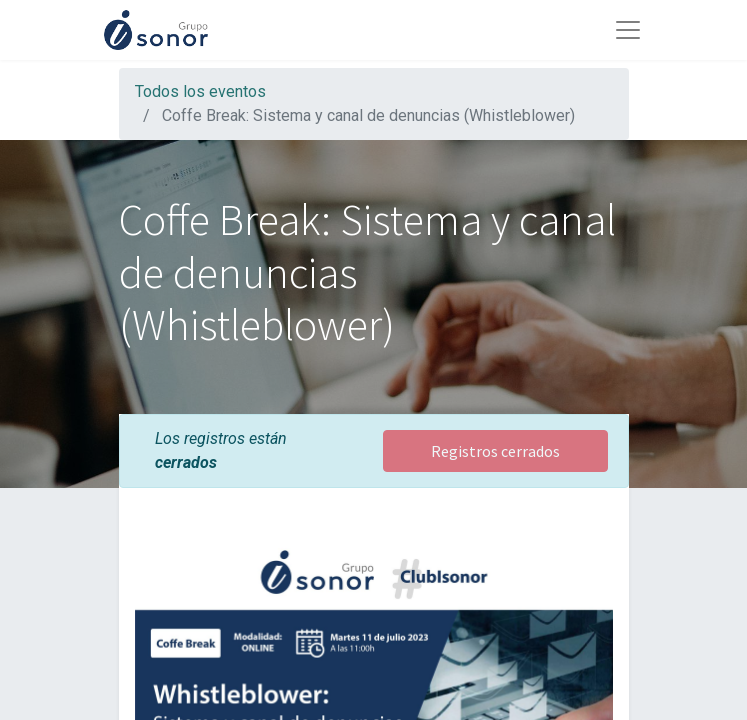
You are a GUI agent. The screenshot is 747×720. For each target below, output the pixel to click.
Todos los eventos (200, 91)
